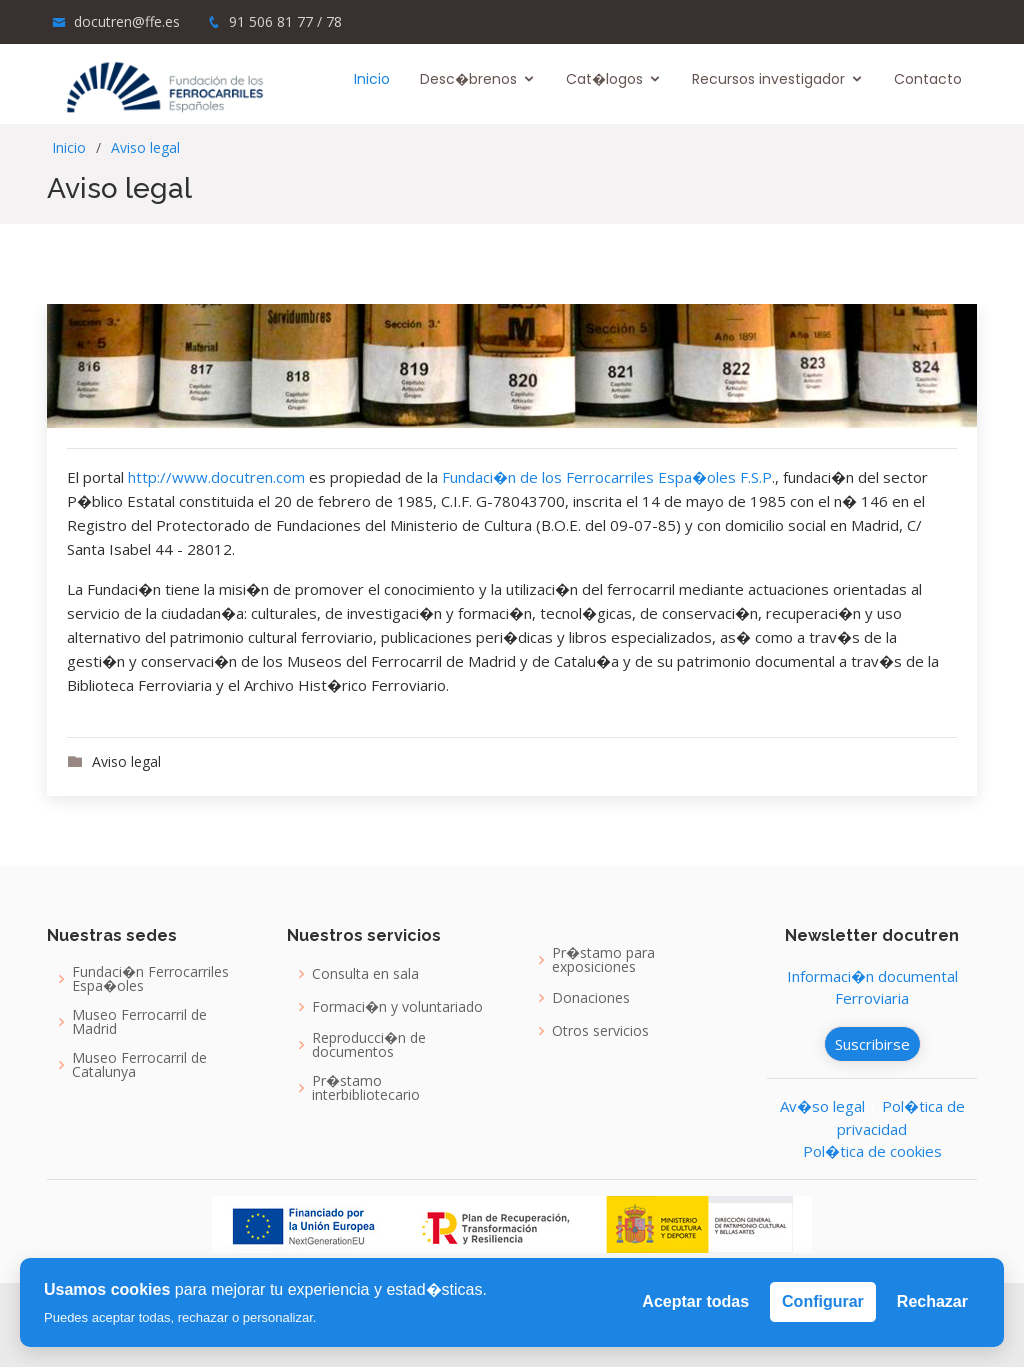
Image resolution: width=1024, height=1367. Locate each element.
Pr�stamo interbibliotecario (366, 1088)
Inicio (372, 79)
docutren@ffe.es (127, 21)
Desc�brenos (468, 79)
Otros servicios (600, 1031)
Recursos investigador (768, 79)
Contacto (928, 79)
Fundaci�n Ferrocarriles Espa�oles (150, 979)
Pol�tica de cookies (872, 1151)
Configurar (823, 1301)
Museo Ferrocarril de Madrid (139, 1022)
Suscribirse (872, 1044)
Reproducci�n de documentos (369, 1045)
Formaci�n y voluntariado (397, 1007)
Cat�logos (604, 79)
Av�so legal (822, 1106)
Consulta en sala (365, 974)
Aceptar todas (695, 1301)
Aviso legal (145, 147)
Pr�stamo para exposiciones (603, 960)
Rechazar (932, 1301)
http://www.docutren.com (216, 477)
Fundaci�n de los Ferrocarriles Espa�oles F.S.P (607, 477)
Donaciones (591, 998)
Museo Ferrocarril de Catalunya (139, 1065)
